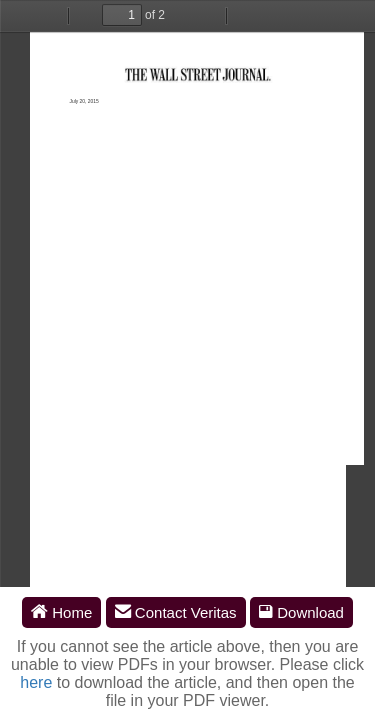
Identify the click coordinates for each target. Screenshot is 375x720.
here (36, 682)
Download (301, 612)
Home (61, 612)
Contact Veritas (176, 612)
